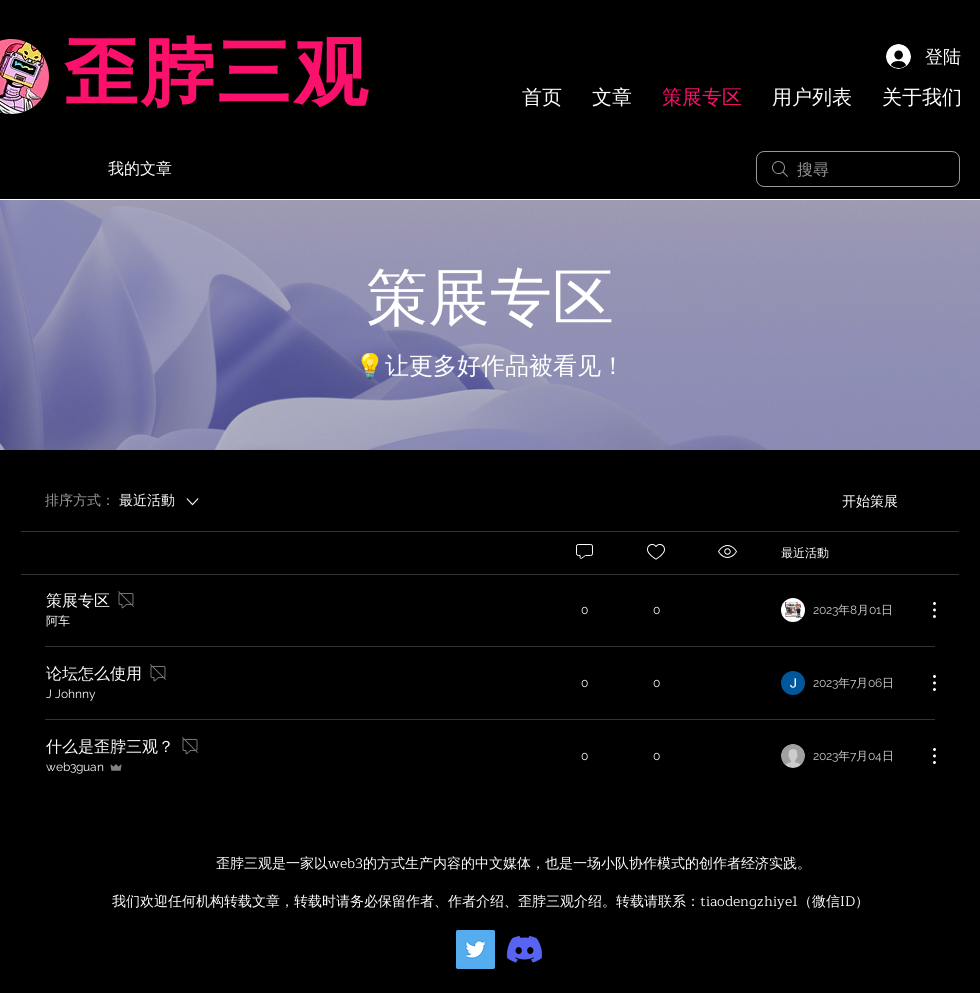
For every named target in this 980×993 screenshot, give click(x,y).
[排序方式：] (123, 501)
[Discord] (524, 949)
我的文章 (140, 168)
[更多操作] (924, 610)
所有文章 (52, 168)
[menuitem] (712, 501)
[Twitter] (475, 949)
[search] (858, 169)
